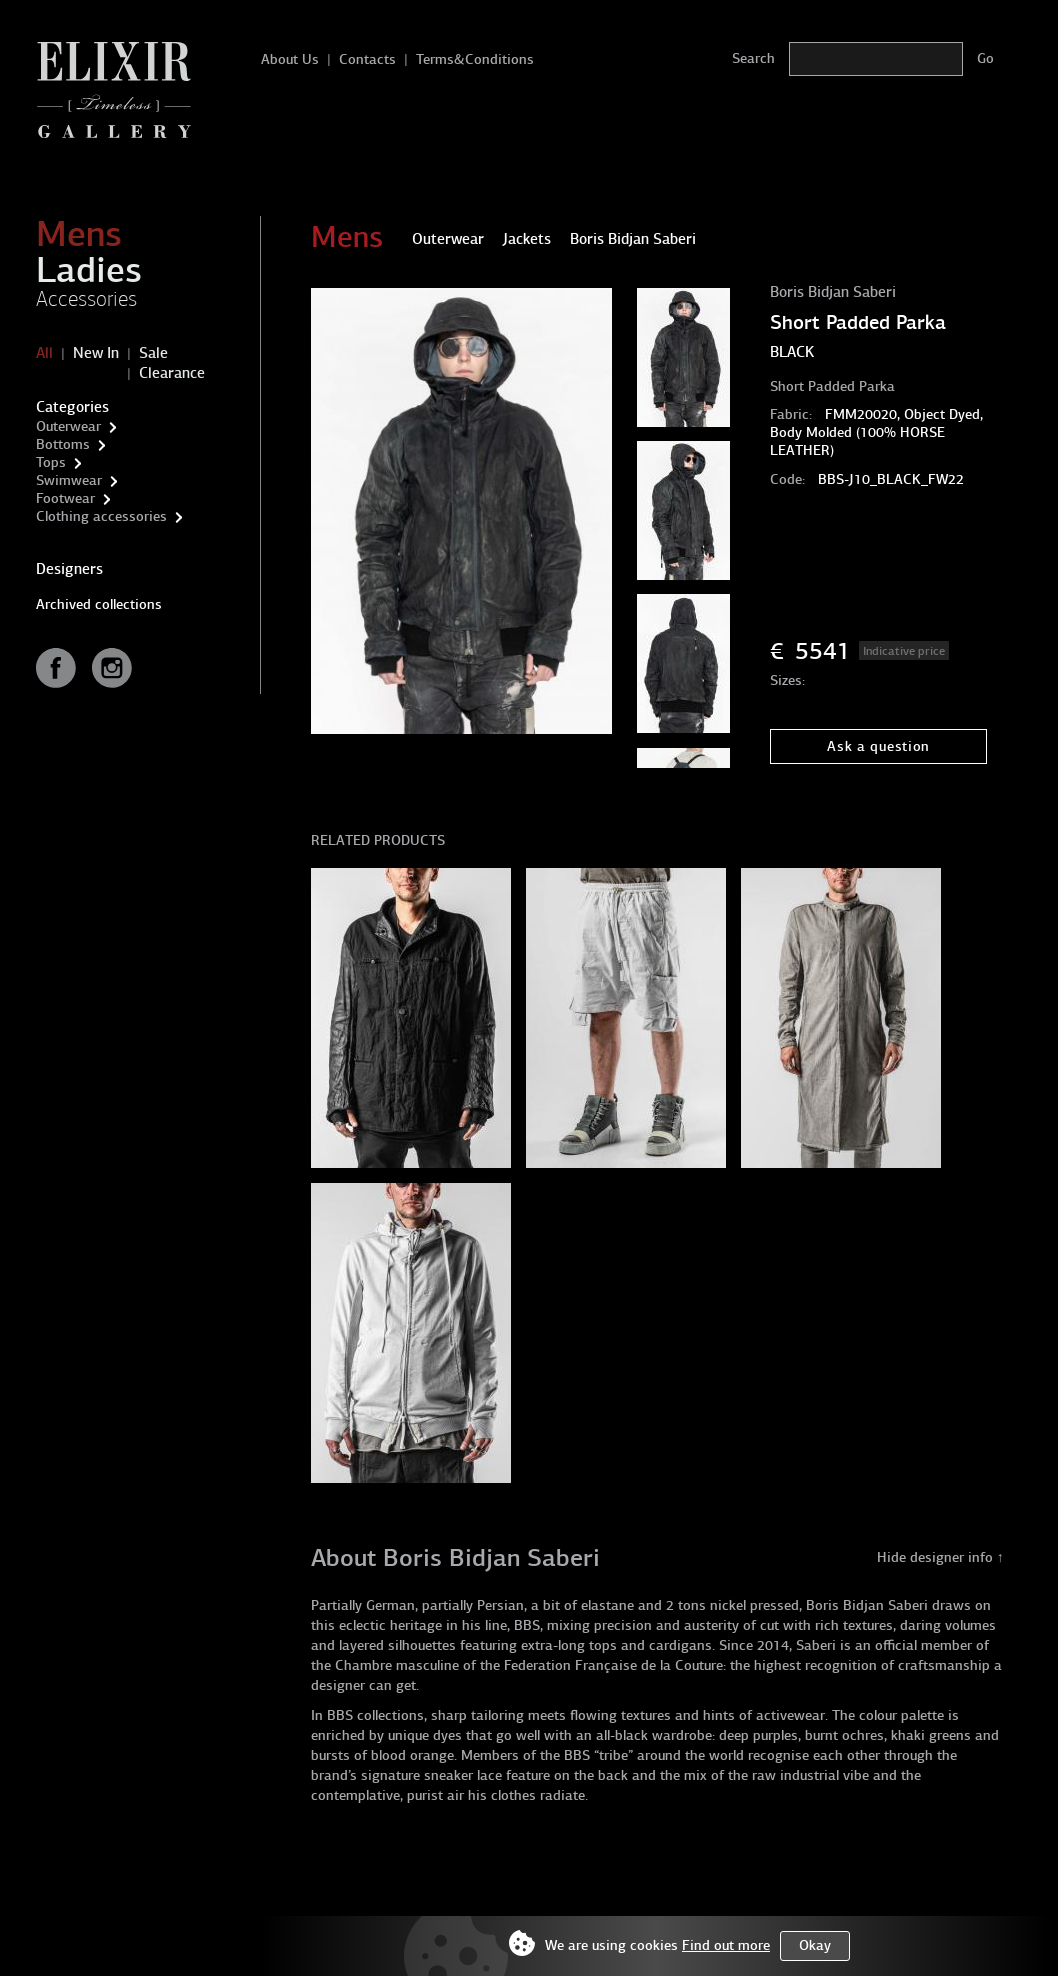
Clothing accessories (101, 516)
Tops (51, 462)
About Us (290, 59)
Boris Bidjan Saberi (833, 292)
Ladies (89, 270)
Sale (153, 353)
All (44, 353)
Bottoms (63, 444)
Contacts (367, 59)
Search (753, 58)
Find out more (726, 1945)
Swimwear (69, 480)
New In (96, 353)
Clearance (172, 373)
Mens (79, 234)
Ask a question (878, 746)
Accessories (86, 299)
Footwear (65, 498)
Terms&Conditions (475, 59)
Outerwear (68, 426)
